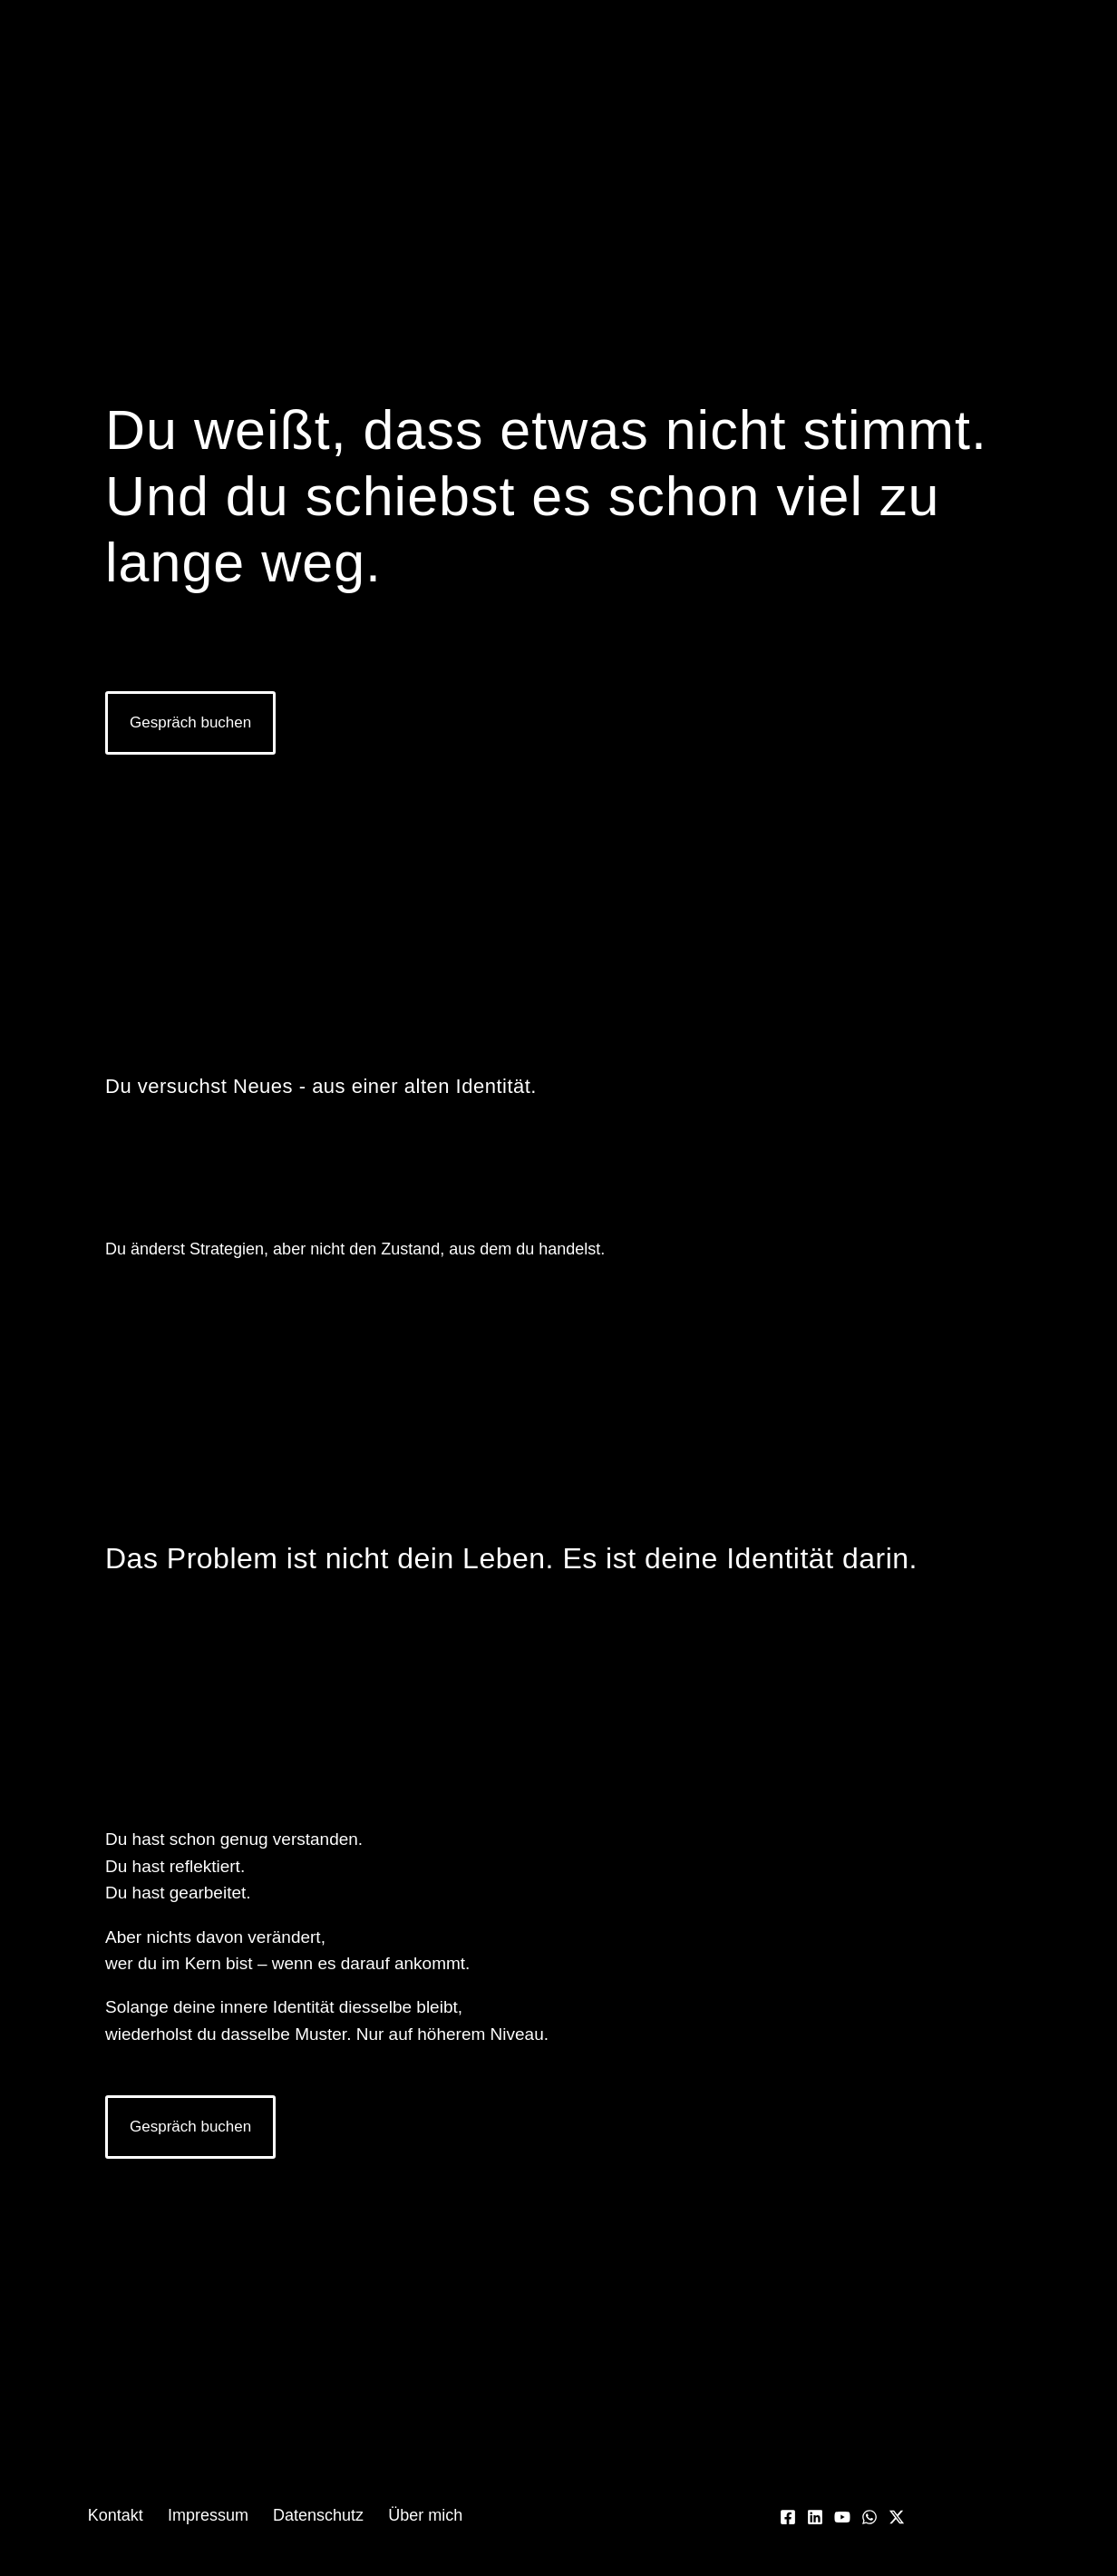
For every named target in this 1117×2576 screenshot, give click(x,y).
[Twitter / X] (897, 2517)
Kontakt (127, 2515)
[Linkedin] (815, 2517)
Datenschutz (313, 2515)
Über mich (413, 2515)
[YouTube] (842, 2517)
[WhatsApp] (869, 2517)
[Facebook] (788, 2517)
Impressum (211, 2515)
